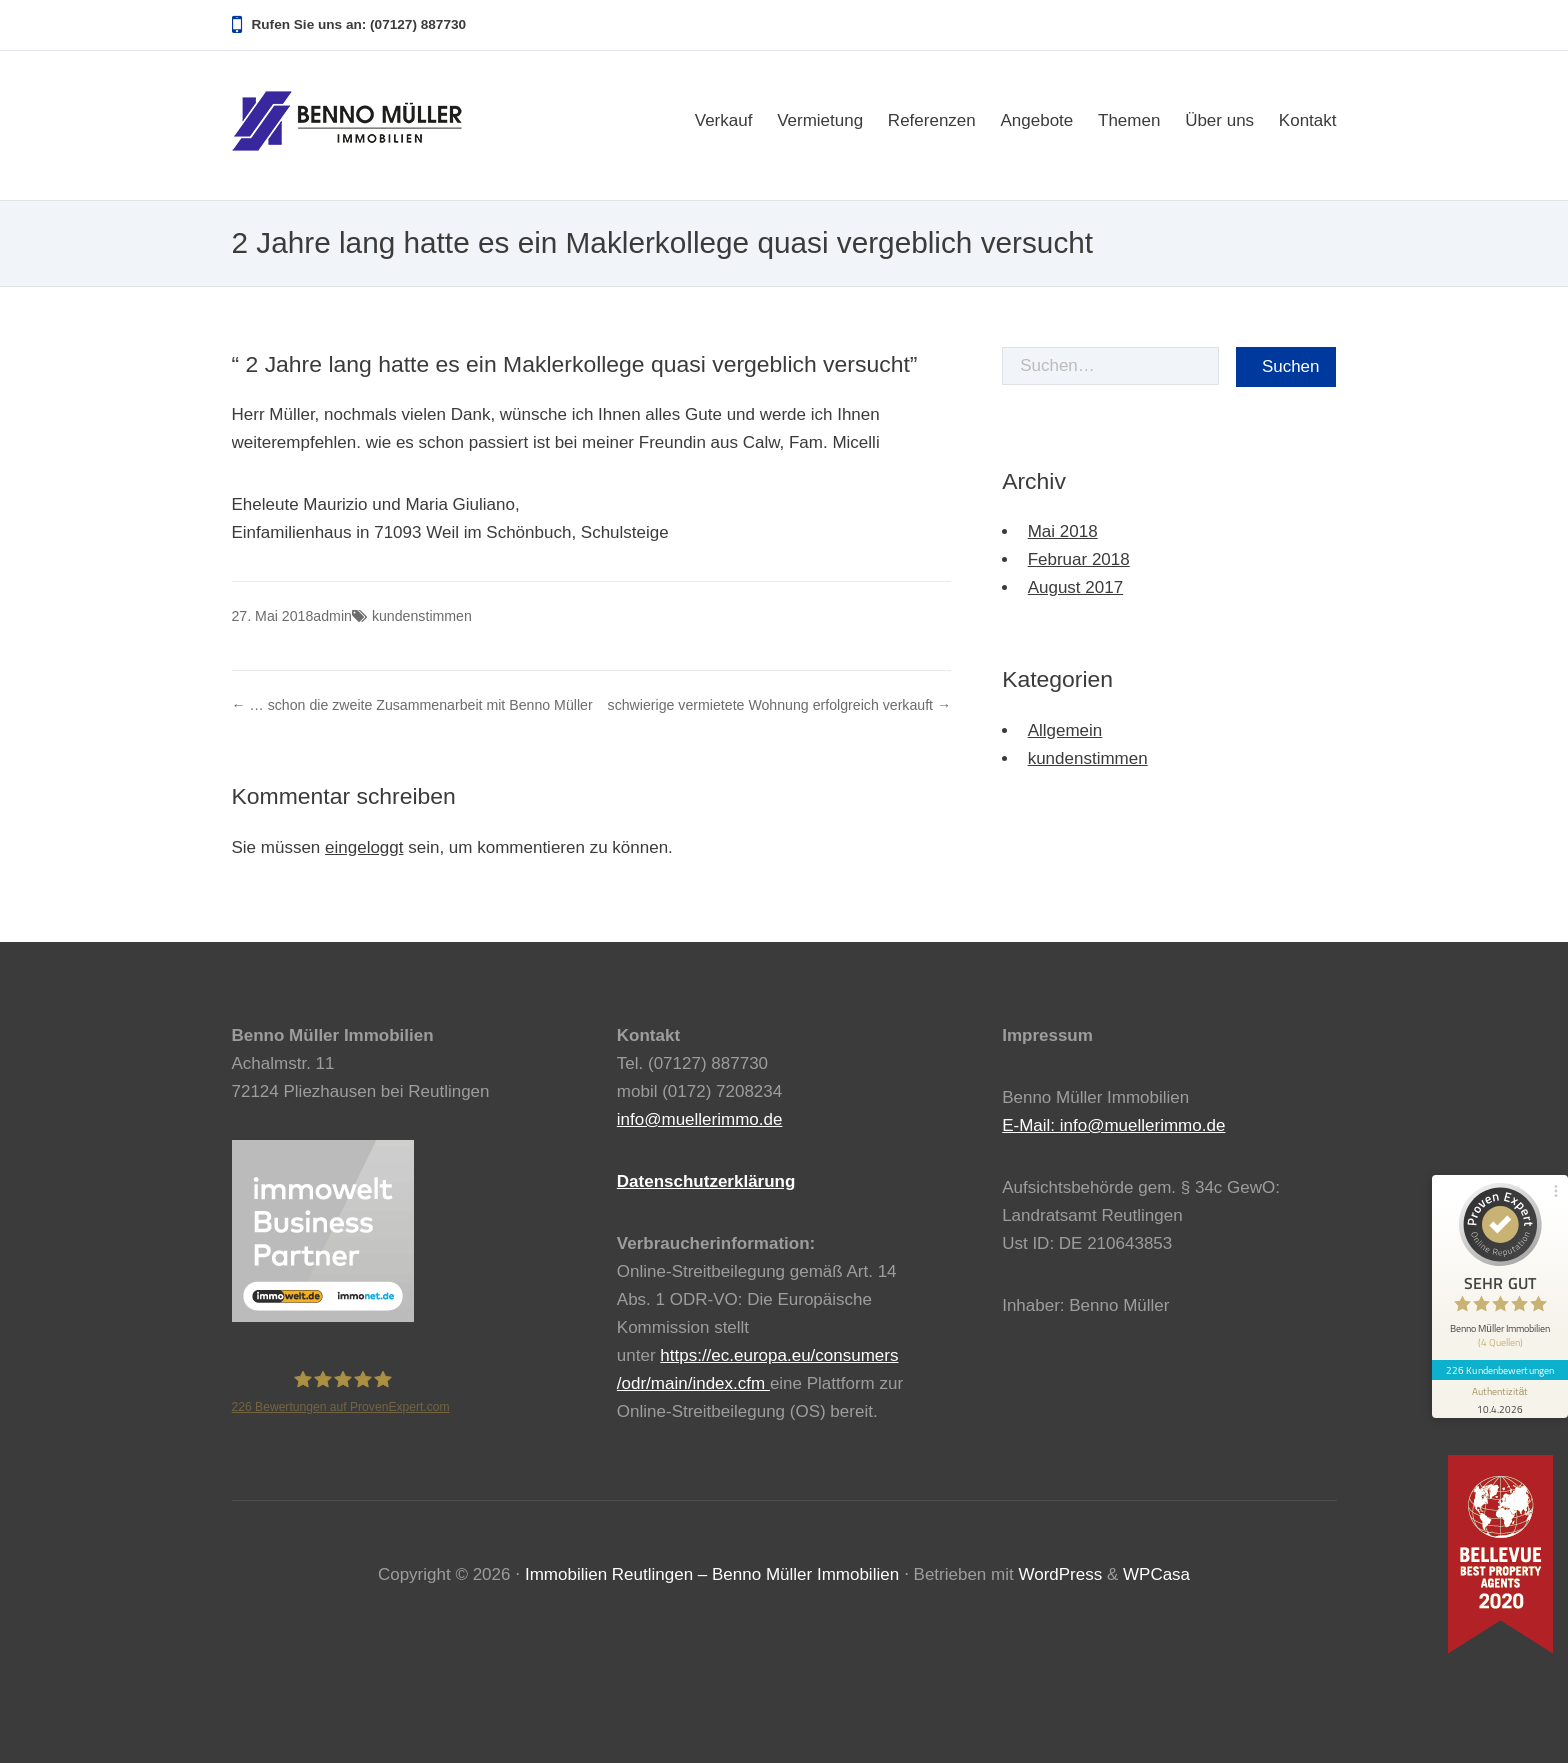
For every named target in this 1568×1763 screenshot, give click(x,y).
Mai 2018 (1063, 531)
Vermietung (820, 120)
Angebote (1036, 120)
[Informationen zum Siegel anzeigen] (1500, 1399)
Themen (1129, 120)
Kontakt (1308, 120)
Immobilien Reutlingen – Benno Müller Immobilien (712, 1574)
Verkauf (724, 120)
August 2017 (1075, 587)
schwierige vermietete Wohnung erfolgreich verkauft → (780, 705)
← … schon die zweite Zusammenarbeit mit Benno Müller (412, 705)
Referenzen (932, 120)
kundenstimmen (422, 616)
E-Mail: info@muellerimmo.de (1113, 1125)
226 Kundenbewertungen (1500, 1370)
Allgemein (1065, 730)
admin (332, 616)
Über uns (1219, 120)
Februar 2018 (1079, 559)
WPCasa (1156, 1574)
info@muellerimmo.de (700, 1119)
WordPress (1060, 1574)
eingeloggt (364, 847)
